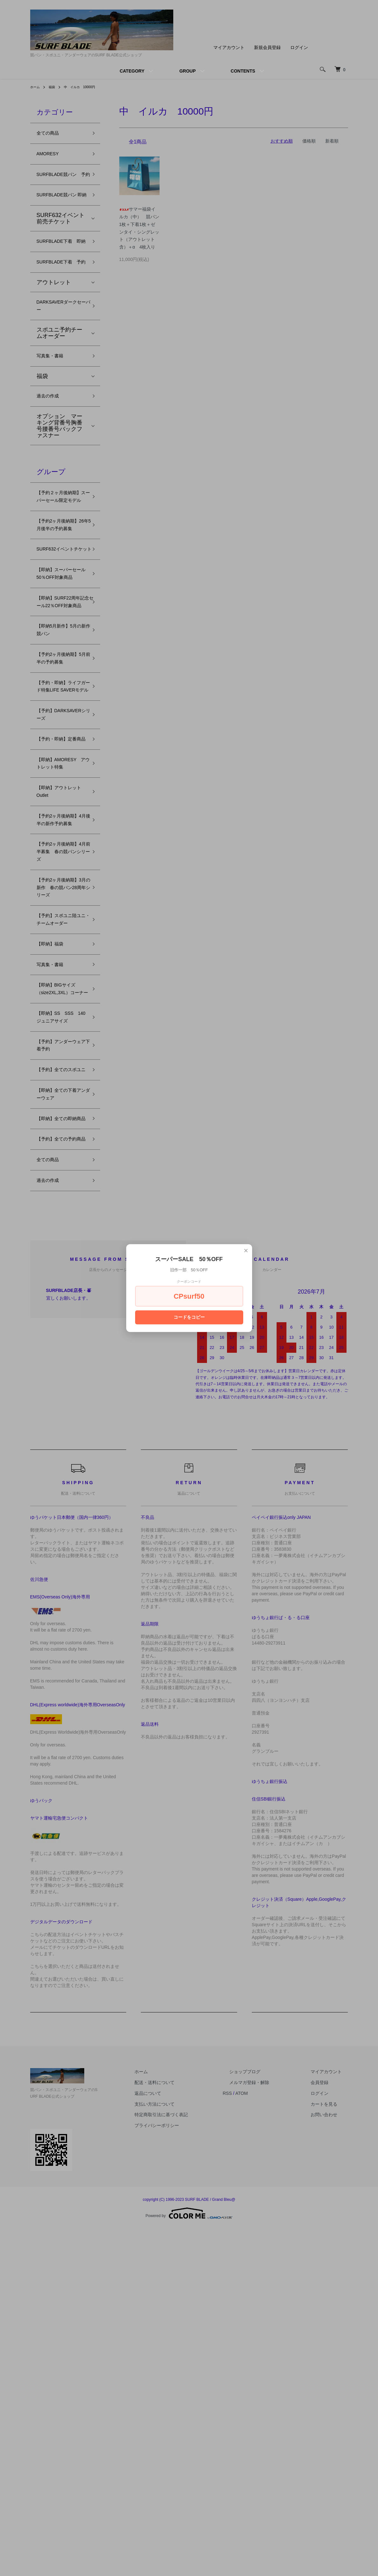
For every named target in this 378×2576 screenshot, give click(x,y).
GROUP (187, 71)
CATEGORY (132, 71)
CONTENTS (243, 71)
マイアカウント (228, 47)
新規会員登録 (267, 47)
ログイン (299, 47)
